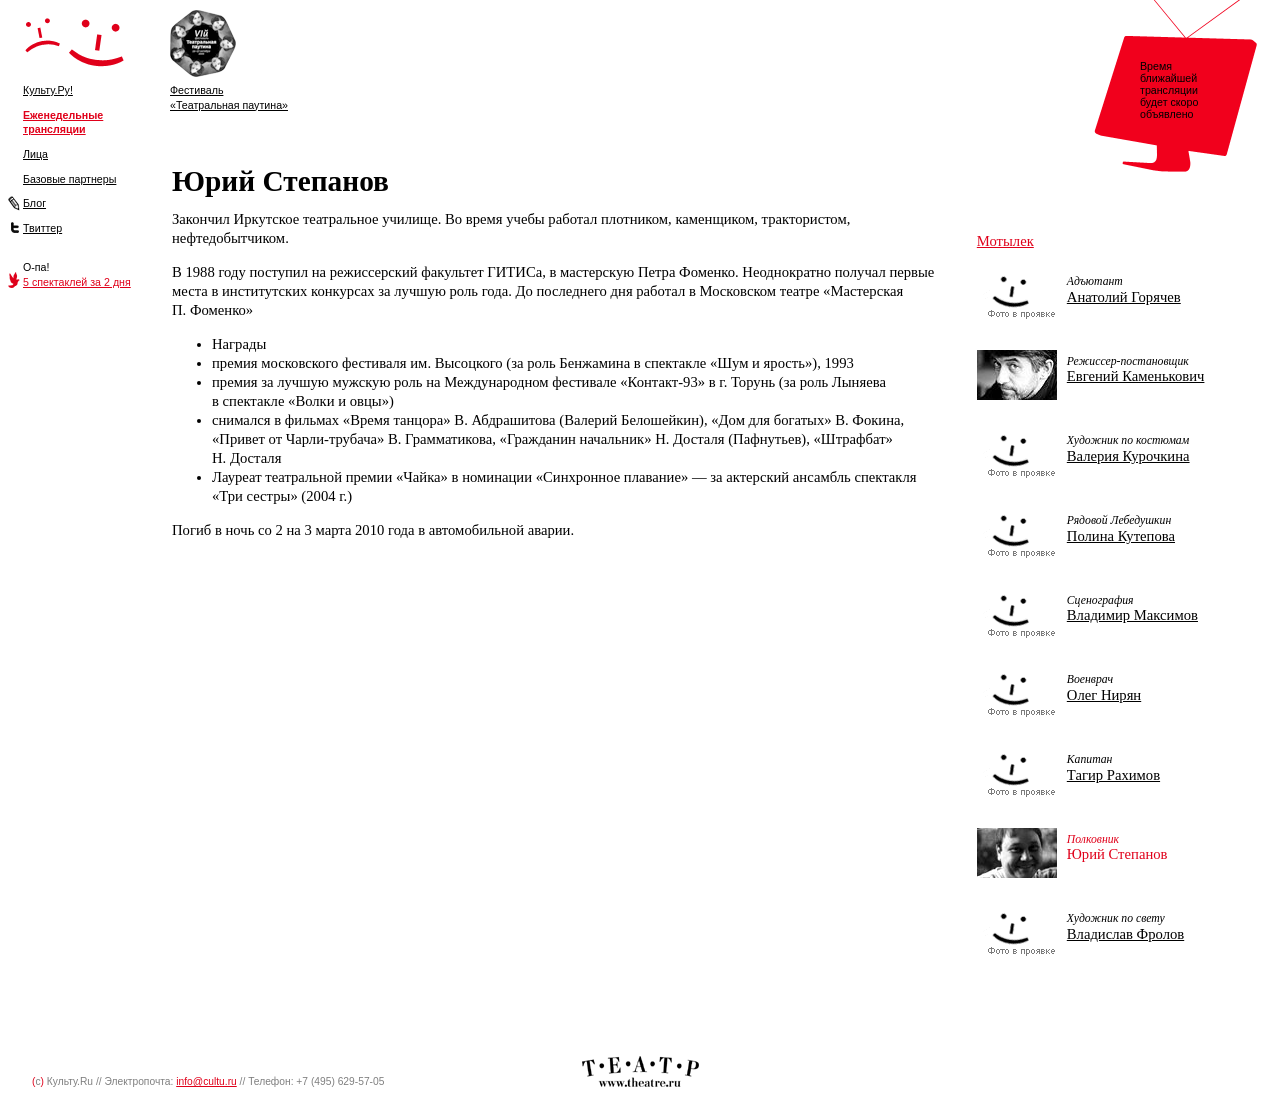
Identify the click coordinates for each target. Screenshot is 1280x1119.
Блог (34, 203)
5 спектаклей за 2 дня (77, 282)
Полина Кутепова (1121, 536)
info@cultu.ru (206, 1081)
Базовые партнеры (69, 179)
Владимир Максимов (1132, 615)
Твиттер (42, 228)
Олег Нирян (1104, 695)
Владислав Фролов (1125, 934)
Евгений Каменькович (1136, 376)
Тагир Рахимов (1113, 775)
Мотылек (1005, 241)
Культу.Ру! (48, 90)
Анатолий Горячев (1124, 297)
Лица (35, 154)
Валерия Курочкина (1128, 456)
